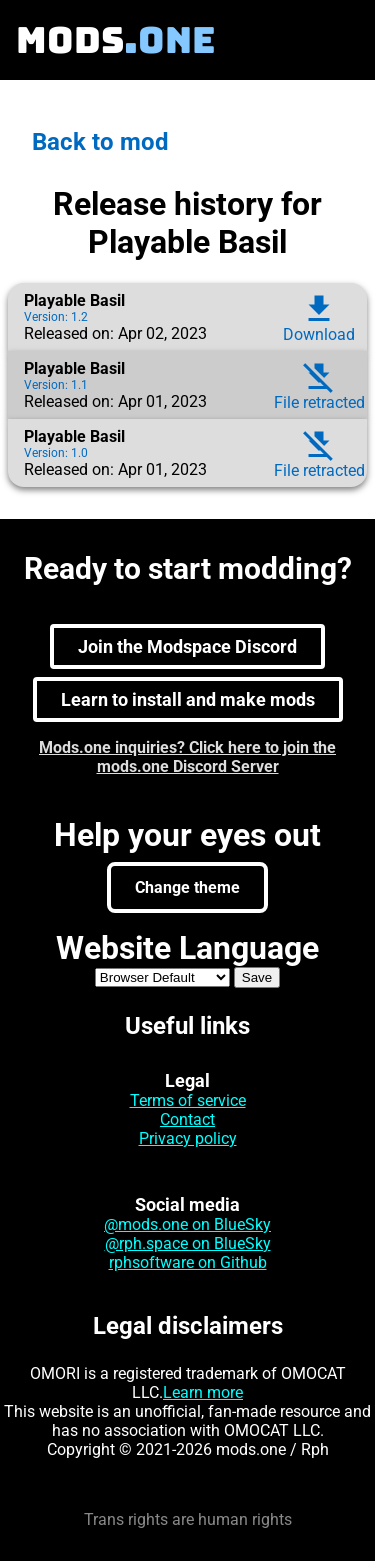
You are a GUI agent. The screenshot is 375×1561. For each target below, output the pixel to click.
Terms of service (188, 1100)
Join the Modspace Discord (187, 646)
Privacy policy (188, 1138)
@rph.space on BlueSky (188, 1243)
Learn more (203, 1392)
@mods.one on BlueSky (187, 1224)
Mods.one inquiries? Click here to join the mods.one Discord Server (187, 757)
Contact (187, 1119)
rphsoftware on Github (188, 1262)
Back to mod (100, 142)
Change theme (187, 887)
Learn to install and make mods (188, 699)
